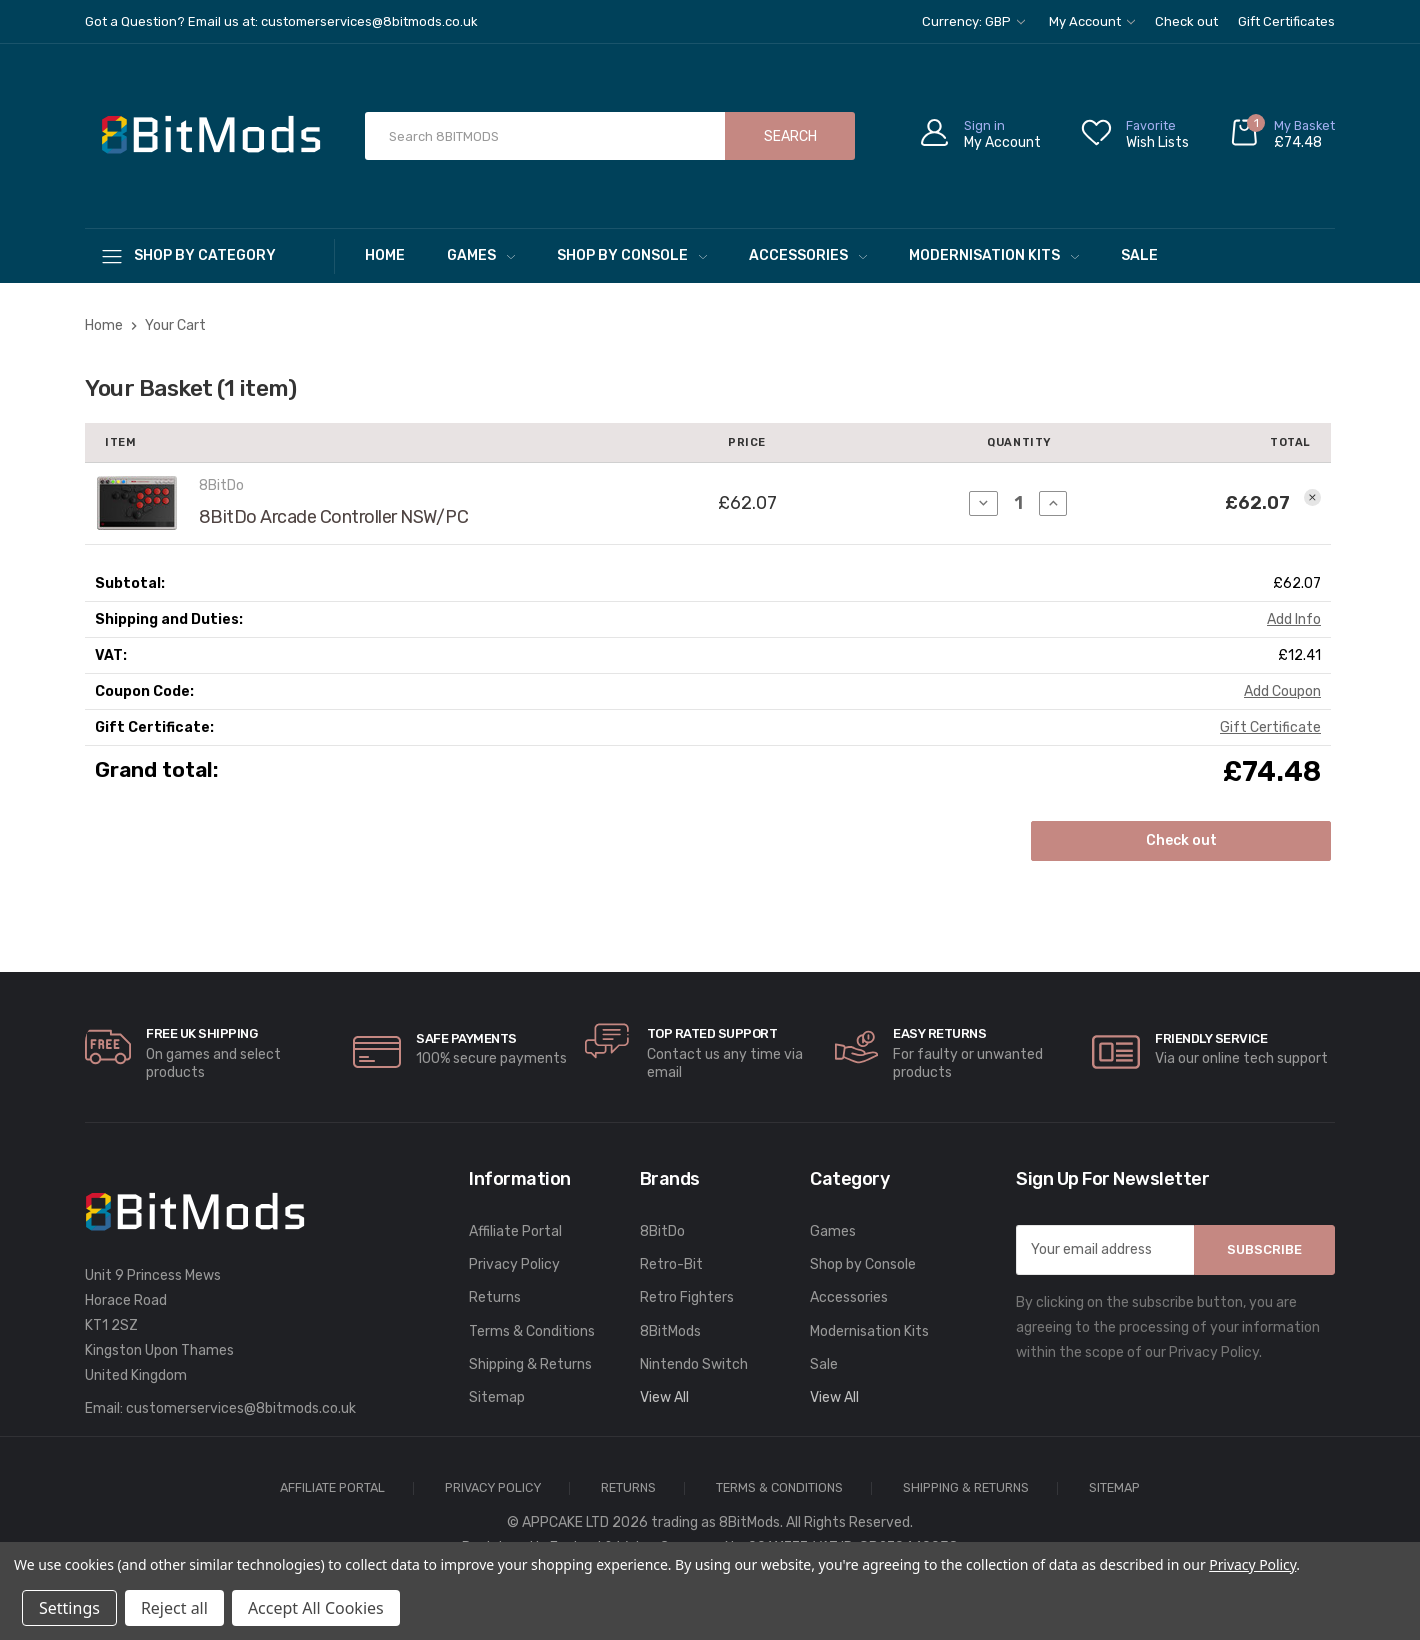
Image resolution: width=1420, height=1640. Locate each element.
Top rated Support (712, 1033)
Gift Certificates (1286, 21)
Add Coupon (1282, 691)
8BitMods (670, 1331)
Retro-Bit (671, 1264)
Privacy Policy (514, 1264)
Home (385, 255)
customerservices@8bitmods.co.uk (241, 1408)
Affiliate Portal (515, 1231)
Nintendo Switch (694, 1364)
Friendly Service (1211, 1038)
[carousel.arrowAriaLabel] (108, 1047)
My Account (1092, 21)
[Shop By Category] (210, 255)
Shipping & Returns (530, 1364)
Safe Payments (466, 1038)
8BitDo (662, 1231)
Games (481, 255)
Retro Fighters (687, 1297)
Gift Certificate (1270, 727)
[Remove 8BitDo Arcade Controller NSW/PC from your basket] (1312, 497)
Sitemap (497, 1397)
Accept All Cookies (316, 1608)
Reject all (174, 1608)
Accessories (808, 255)
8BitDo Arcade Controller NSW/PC (334, 517)
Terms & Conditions (532, 1331)
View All (664, 1397)
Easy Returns (939, 1033)
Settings (69, 1608)
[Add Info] (1294, 619)
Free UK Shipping (201, 1033)
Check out (1186, 21)
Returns (495, 1297)
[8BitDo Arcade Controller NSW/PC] (1018, 503)
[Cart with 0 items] (1282, 136)
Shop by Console (632, 255)
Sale (1139, 255)
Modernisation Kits (994, 255)
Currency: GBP (973, 21)
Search (790, 136)
